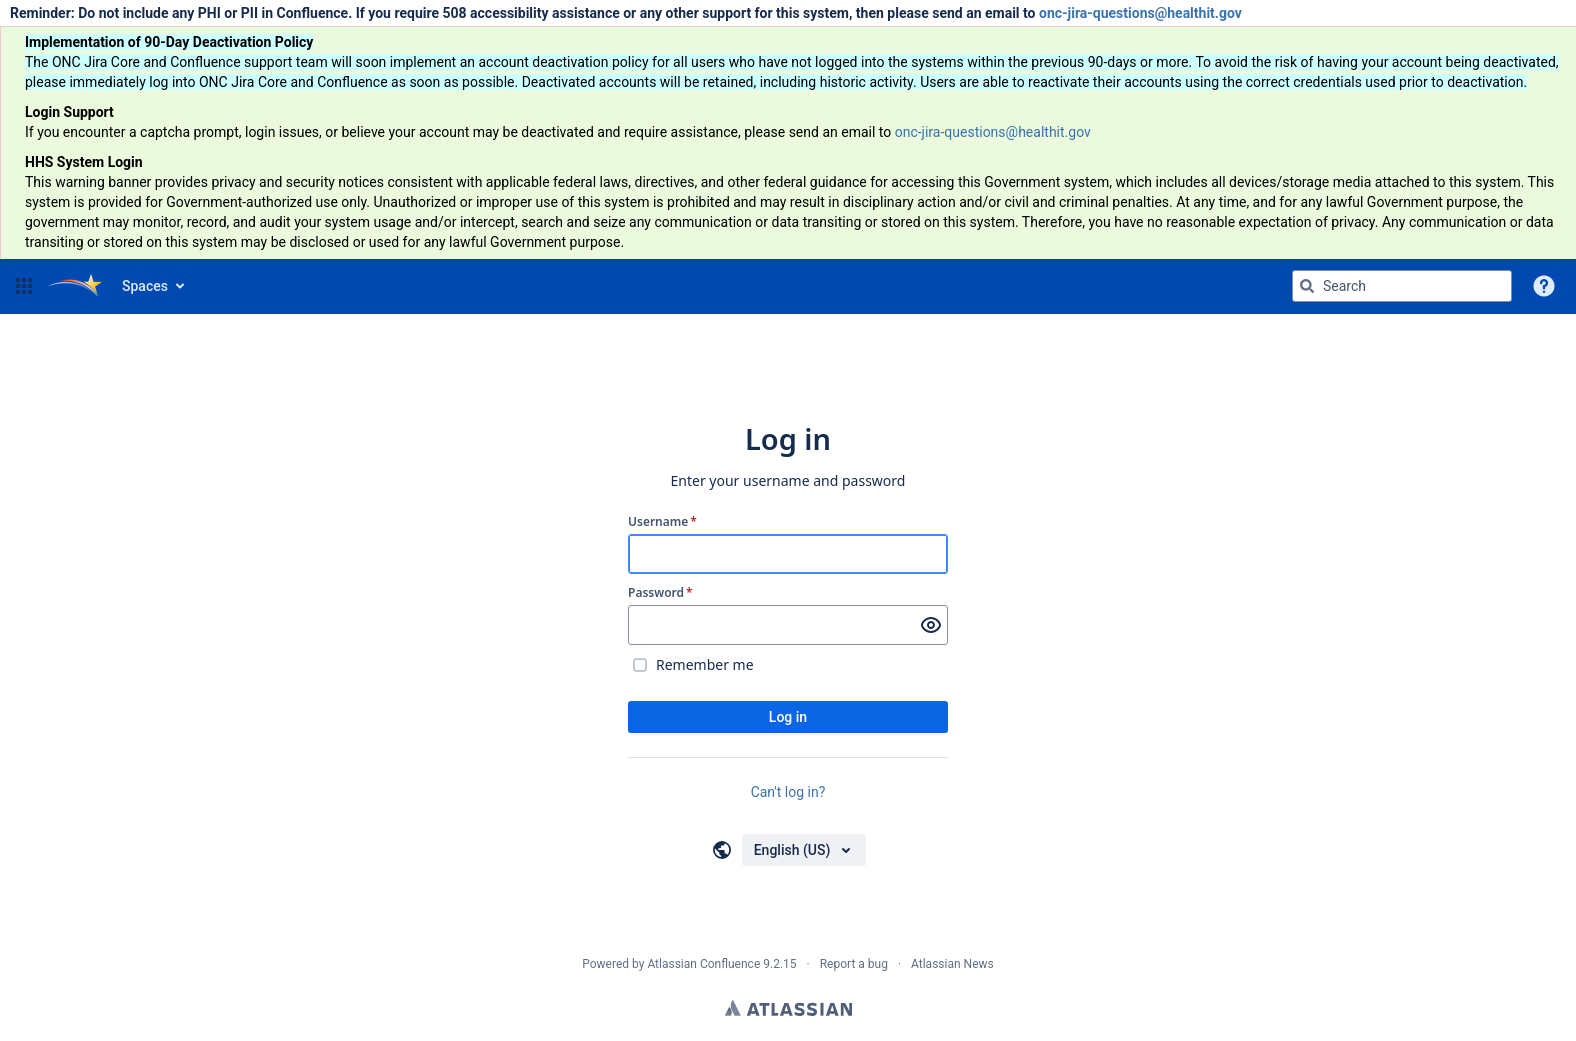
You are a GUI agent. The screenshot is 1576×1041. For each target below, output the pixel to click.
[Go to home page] (75, 286)
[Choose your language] (804, 850)
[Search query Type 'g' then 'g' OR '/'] (1402, 286)
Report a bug (854, 964)
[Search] (1307, 286)
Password (660, 593)
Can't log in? (788, 792)
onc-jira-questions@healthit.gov (1140, 13)
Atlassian (788, 1008)
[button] (24, 286)
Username (662, 522)
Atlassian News (952, 964)
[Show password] (931, 625)
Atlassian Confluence (703, 964)
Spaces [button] (145, 286)
